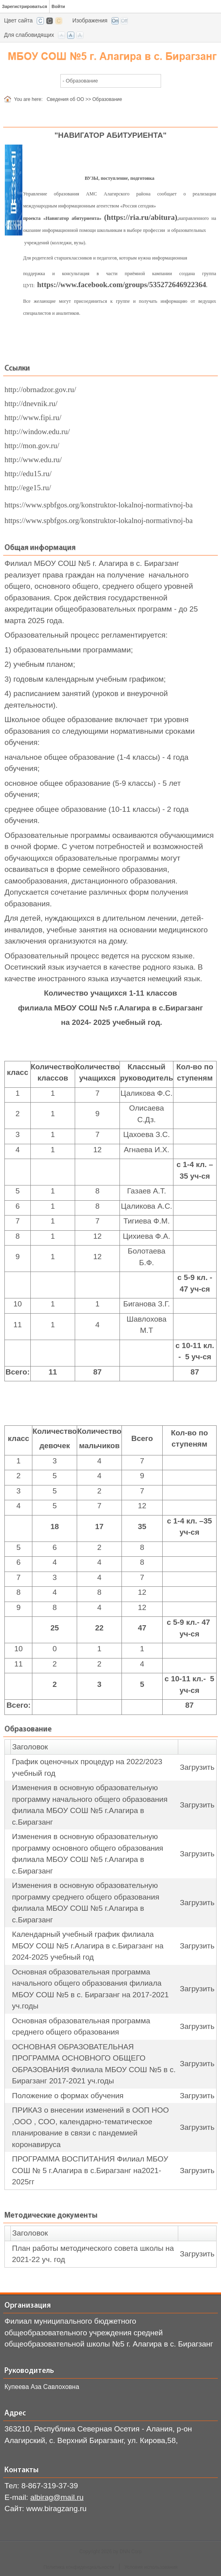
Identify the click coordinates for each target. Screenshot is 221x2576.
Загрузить (197, 1767)
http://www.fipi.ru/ (32, 417)
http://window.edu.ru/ (37, 431)
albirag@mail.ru (57, 2497)
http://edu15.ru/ (28, 473)
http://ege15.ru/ (27, 487)
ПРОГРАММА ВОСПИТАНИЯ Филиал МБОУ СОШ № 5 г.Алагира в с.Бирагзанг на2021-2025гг (90, 2170)
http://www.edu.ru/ (33, 459)
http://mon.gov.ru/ (31, 445)
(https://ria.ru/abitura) (140, 217)
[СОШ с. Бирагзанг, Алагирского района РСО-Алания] (110, 55)
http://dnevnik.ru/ (30, 403)
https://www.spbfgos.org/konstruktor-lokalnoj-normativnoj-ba (98, 505)
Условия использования (150, 2567)
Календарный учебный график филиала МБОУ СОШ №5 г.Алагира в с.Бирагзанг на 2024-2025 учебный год (87, 1945)
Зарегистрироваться (24, 6)
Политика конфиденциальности (79, 2567)
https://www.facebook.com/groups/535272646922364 (121, 284)
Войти (58, 6)
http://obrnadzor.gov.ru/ (40, 389)
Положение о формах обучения (67, 2095)
